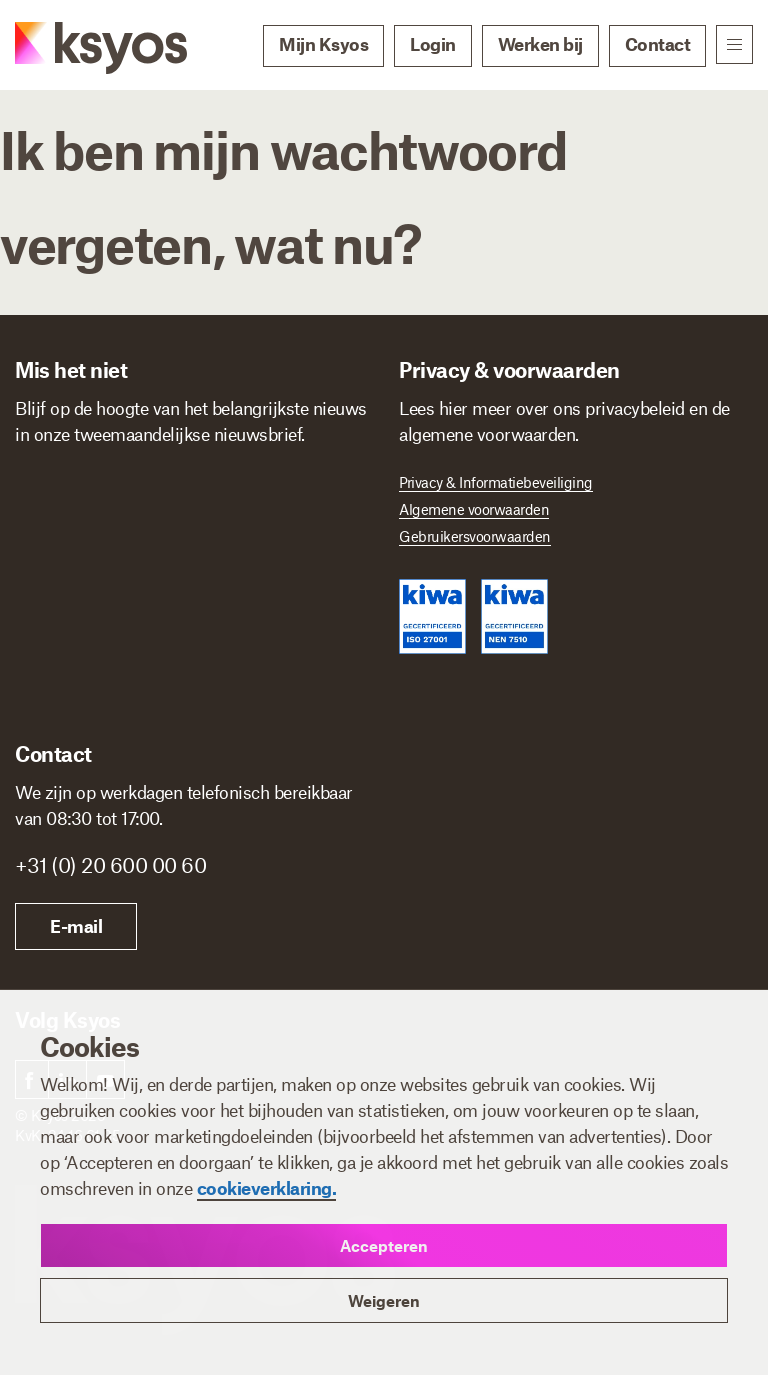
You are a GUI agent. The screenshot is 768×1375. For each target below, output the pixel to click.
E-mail (460, 926)
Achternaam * (252, 482)
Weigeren (384, 1300)
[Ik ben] (199, 682)
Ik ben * (45, 654)
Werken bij (540, 44)
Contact (658, 44)
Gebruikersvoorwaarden (475, 536)
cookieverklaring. (267, 1188)
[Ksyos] (81, 46)
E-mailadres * (65, 568)
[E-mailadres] (192, 599)
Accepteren (384, 1245)
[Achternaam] (285, 513)
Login (433, 44)
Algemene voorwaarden (474, 509)
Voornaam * (59, 482)
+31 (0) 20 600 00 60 (494, 864)
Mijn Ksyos (323, 44)
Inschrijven (99, 756)
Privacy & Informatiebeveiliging (496, 482)
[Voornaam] (98, 513)
